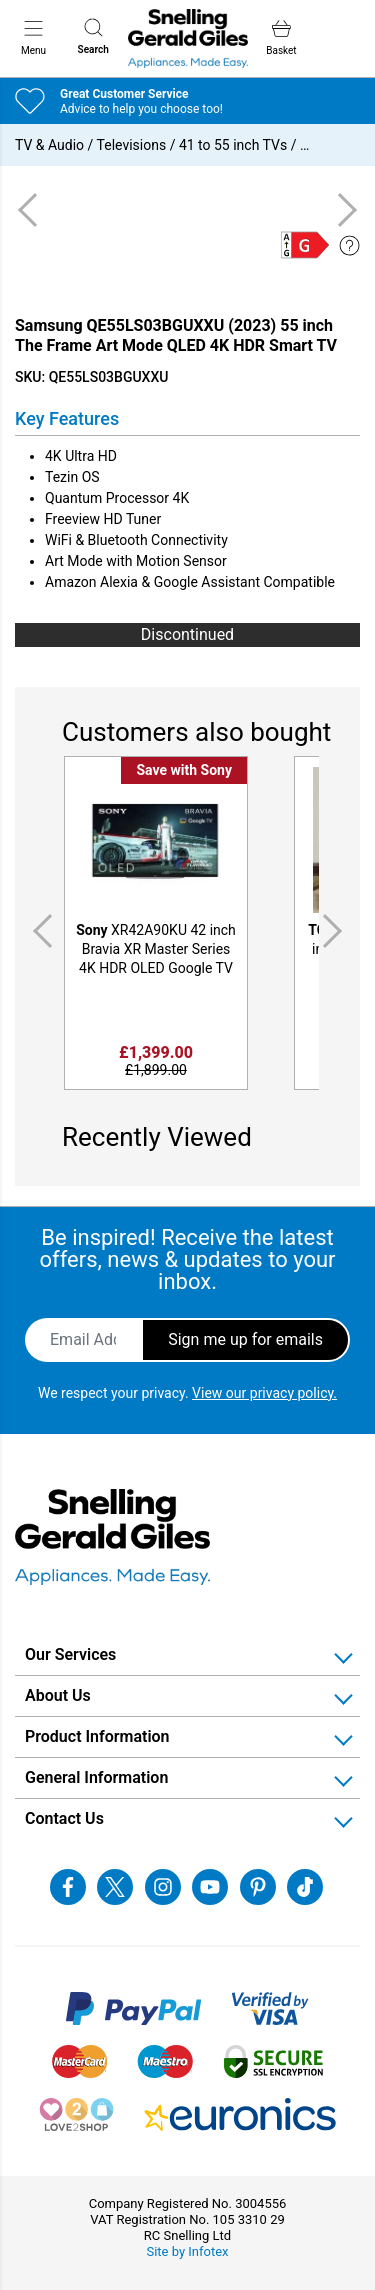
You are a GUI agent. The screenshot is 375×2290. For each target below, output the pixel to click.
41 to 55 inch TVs (233, 145)
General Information (96, 1777)
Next (336, 931)
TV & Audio (49, 145)
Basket (281, 37)
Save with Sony (184, 770)
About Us (58, 1695)
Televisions (132, 145)
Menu (33, 37)
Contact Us (64, 1818)
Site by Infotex (187, 2251)
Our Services (70, 1654)
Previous (39, 931)
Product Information (97, 1736)
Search (93, 36)
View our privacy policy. (264, 1393)
